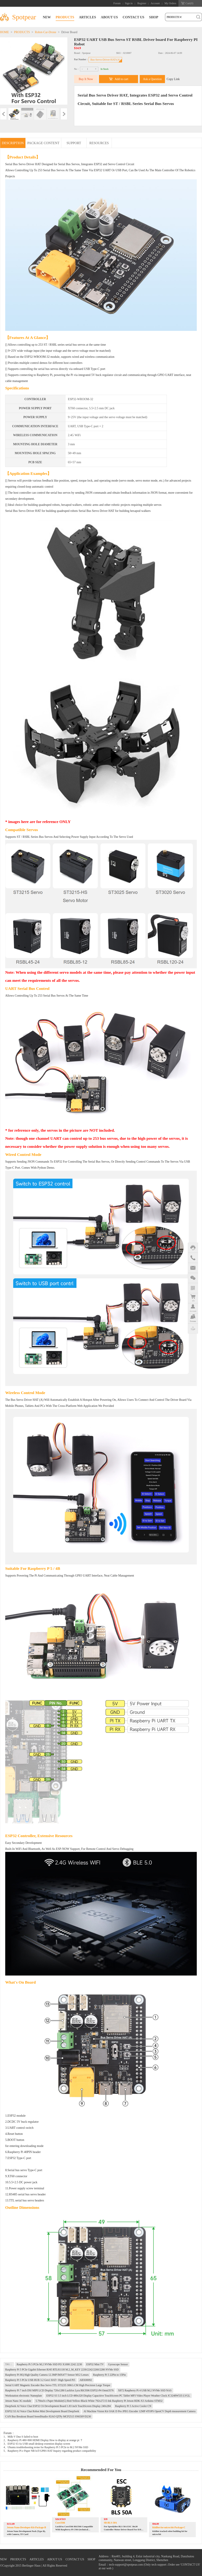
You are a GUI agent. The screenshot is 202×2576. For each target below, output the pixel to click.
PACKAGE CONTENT (43, 143)
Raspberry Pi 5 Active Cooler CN (133, 2406)
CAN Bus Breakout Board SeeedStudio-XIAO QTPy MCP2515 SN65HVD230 (48, 2416)
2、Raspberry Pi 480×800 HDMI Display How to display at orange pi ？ (43, 2440)
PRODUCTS (65, 17)
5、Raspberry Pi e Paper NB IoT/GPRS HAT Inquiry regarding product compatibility (50, 2450)
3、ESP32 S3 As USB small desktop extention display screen (37, 2443)
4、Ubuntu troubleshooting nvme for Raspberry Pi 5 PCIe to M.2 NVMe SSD (46, 2447)
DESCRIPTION (13, 143)
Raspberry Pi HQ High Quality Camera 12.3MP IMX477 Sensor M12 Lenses (47, 2374)
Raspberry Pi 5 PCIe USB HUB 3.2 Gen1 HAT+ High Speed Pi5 (40, 2380)
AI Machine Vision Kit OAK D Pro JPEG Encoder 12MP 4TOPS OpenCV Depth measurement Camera (139, 2411)
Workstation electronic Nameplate (23, 2395)
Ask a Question (152, 79)
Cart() (189, 3)
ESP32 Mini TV (95, 2364)
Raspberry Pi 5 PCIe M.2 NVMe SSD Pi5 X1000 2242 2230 (49, 2364)
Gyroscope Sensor (118, 2364)
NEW (47, 17)
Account (155, 3)
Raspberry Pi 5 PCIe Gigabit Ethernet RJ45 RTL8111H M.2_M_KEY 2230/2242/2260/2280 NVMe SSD (62, 2369)
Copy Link (173, 79)
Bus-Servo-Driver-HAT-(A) (105, 59)
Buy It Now (86, 79)
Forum (117, 3)
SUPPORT (73, 143)
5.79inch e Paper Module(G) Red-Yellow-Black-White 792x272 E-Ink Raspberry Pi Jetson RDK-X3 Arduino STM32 (99, 2400)
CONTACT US (133, 17)
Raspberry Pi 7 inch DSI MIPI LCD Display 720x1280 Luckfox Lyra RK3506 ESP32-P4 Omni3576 (59, 2390)
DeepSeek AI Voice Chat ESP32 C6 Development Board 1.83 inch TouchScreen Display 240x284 (58, 2406)
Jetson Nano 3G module (18, 2400)
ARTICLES (87, 17)
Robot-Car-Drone (45, 32)
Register (141, 3)
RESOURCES (99, 143)
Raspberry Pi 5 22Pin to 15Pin (109, 2374)
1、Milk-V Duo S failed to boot (21, 2436)
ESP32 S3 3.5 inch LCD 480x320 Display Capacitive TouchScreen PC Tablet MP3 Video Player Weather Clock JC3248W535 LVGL (118, 2395)
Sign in (129, 3)
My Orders (170, 3)
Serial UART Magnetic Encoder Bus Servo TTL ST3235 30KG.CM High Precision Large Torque (57, 2385)
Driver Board (69, 32)
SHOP (153, 17)
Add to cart (121, 79)
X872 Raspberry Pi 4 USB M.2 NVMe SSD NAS (145, 2390)
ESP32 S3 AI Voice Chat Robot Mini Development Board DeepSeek (42, 2411)
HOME (4, 32)
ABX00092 (85, 2380)
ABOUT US (109, 17)
